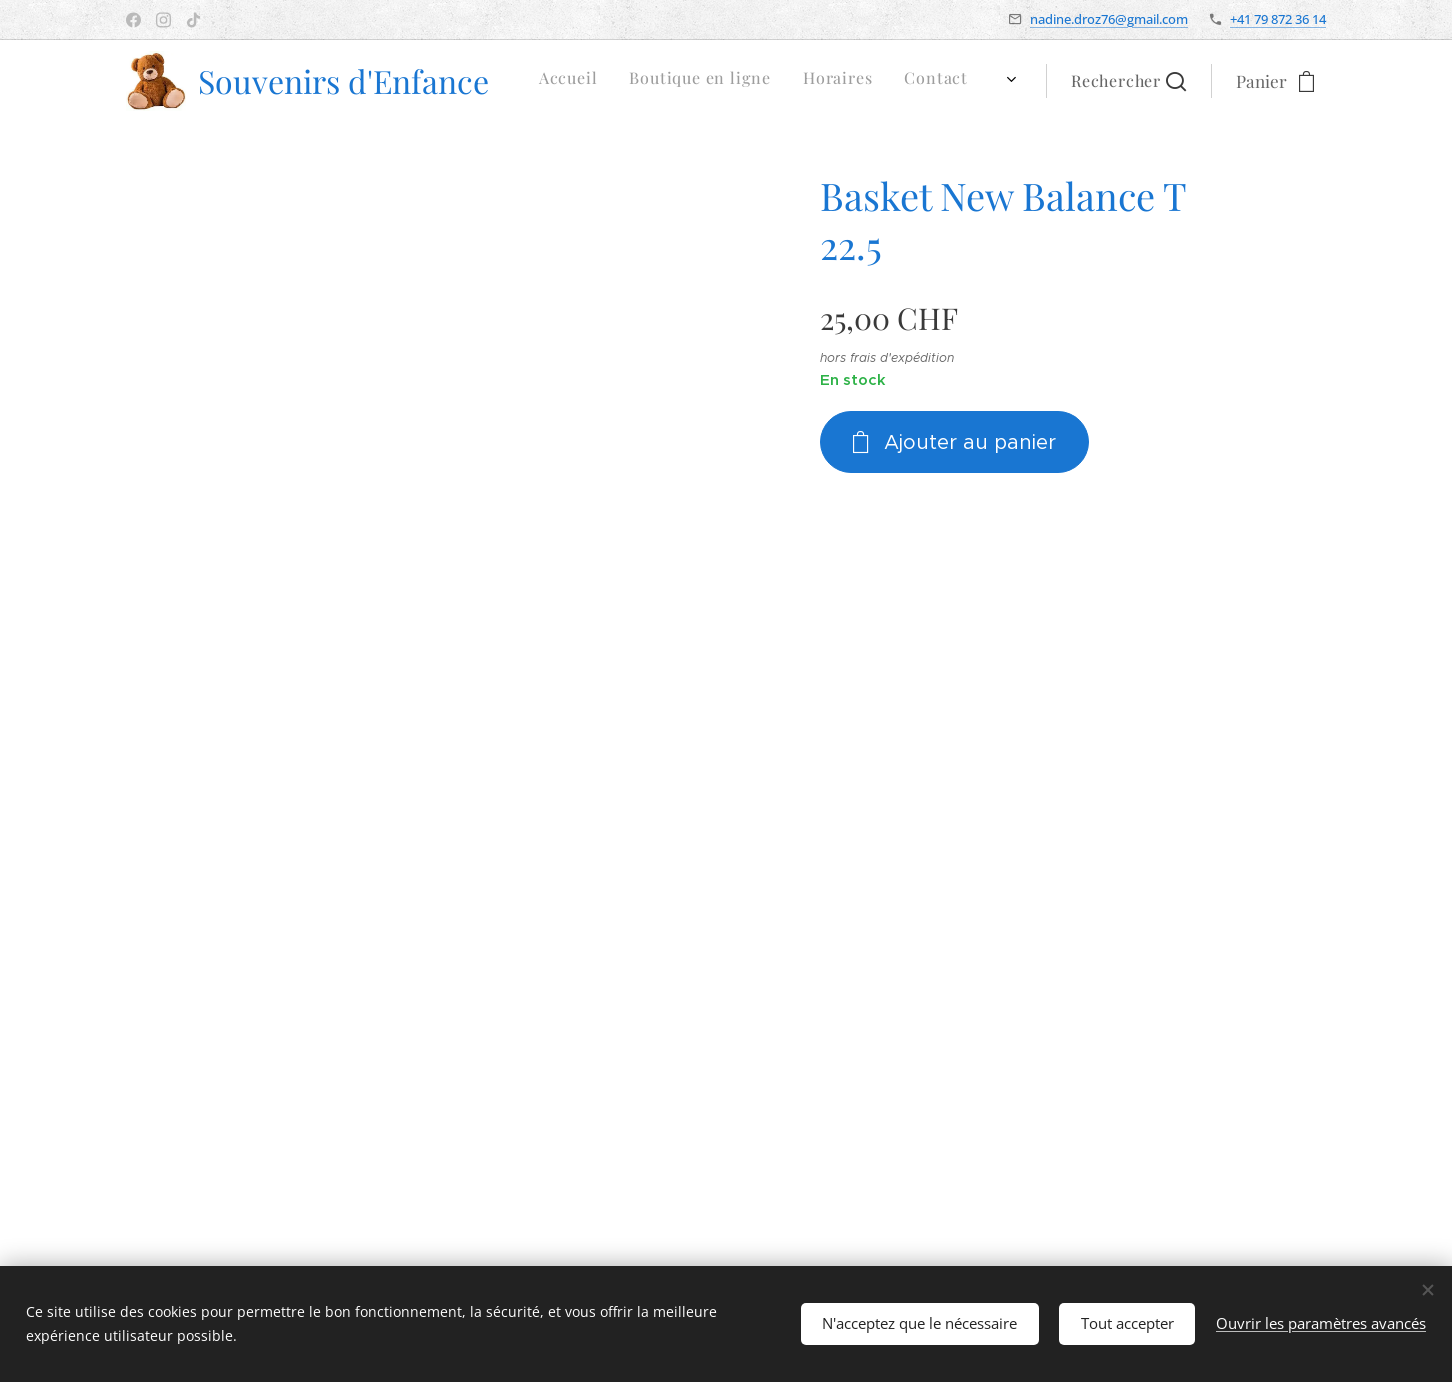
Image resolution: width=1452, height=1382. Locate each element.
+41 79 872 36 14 (1278, 19)
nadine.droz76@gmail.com (1109, 19)
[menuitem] (791, 81)
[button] (1128, 81)
